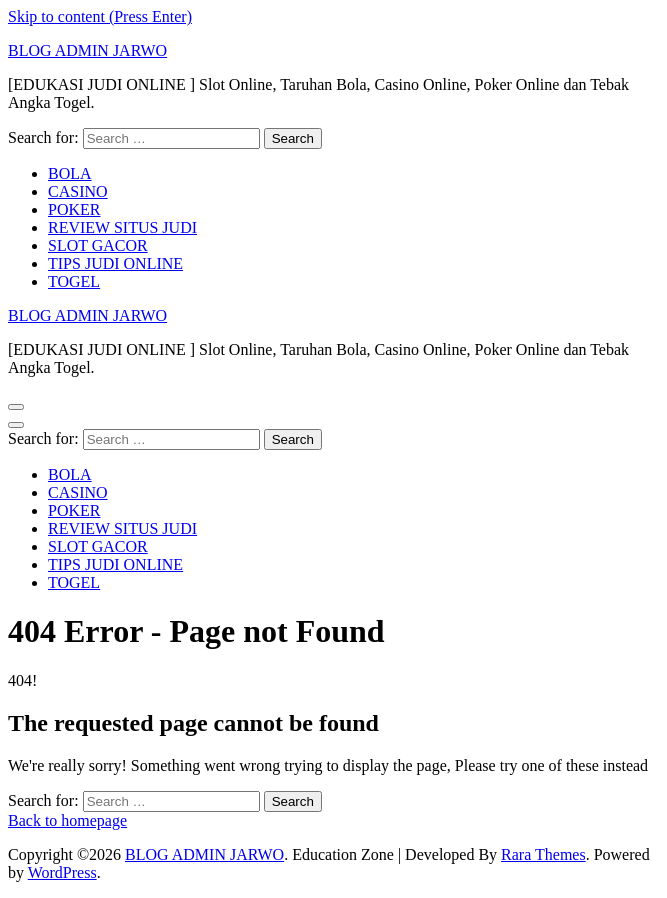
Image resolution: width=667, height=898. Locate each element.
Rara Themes (543, 854)
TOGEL (74, 281)
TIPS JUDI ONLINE (115, 263)
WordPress (62, 872)
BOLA (70, 173)
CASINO (78, 191)
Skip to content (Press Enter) (100, 16)
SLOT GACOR (98, 245)
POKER (74, 209)
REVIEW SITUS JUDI (122, 227)
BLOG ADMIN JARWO (87, 50)
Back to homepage (67, 820)
